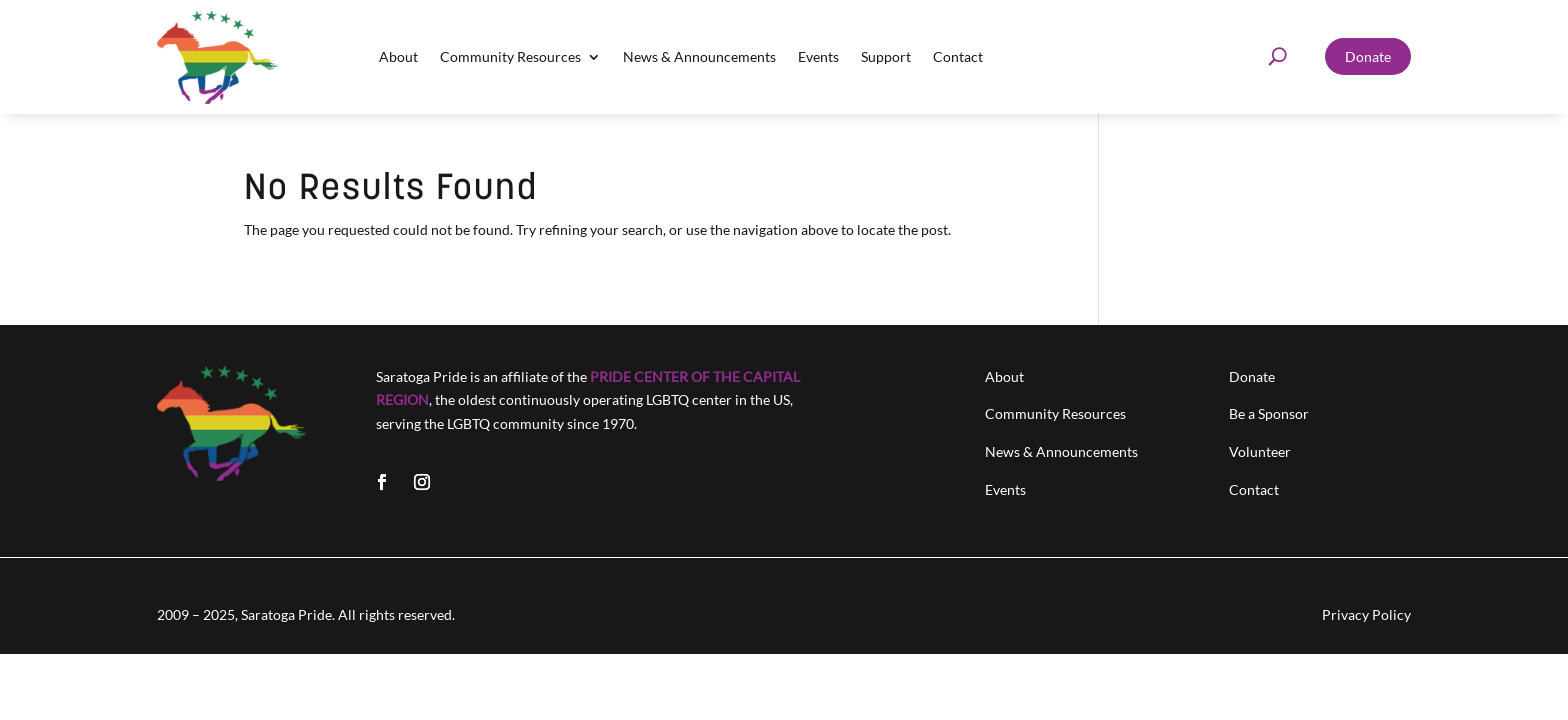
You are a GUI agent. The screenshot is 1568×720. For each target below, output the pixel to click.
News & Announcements (699, 56)
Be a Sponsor (1269, 413)
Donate (1368, 56)
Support (886, 56)
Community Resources (510, 56)
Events (818, 56)
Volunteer (1260, 451)
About (398, 56)
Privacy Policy (1366, 614)
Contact (958, 56)
